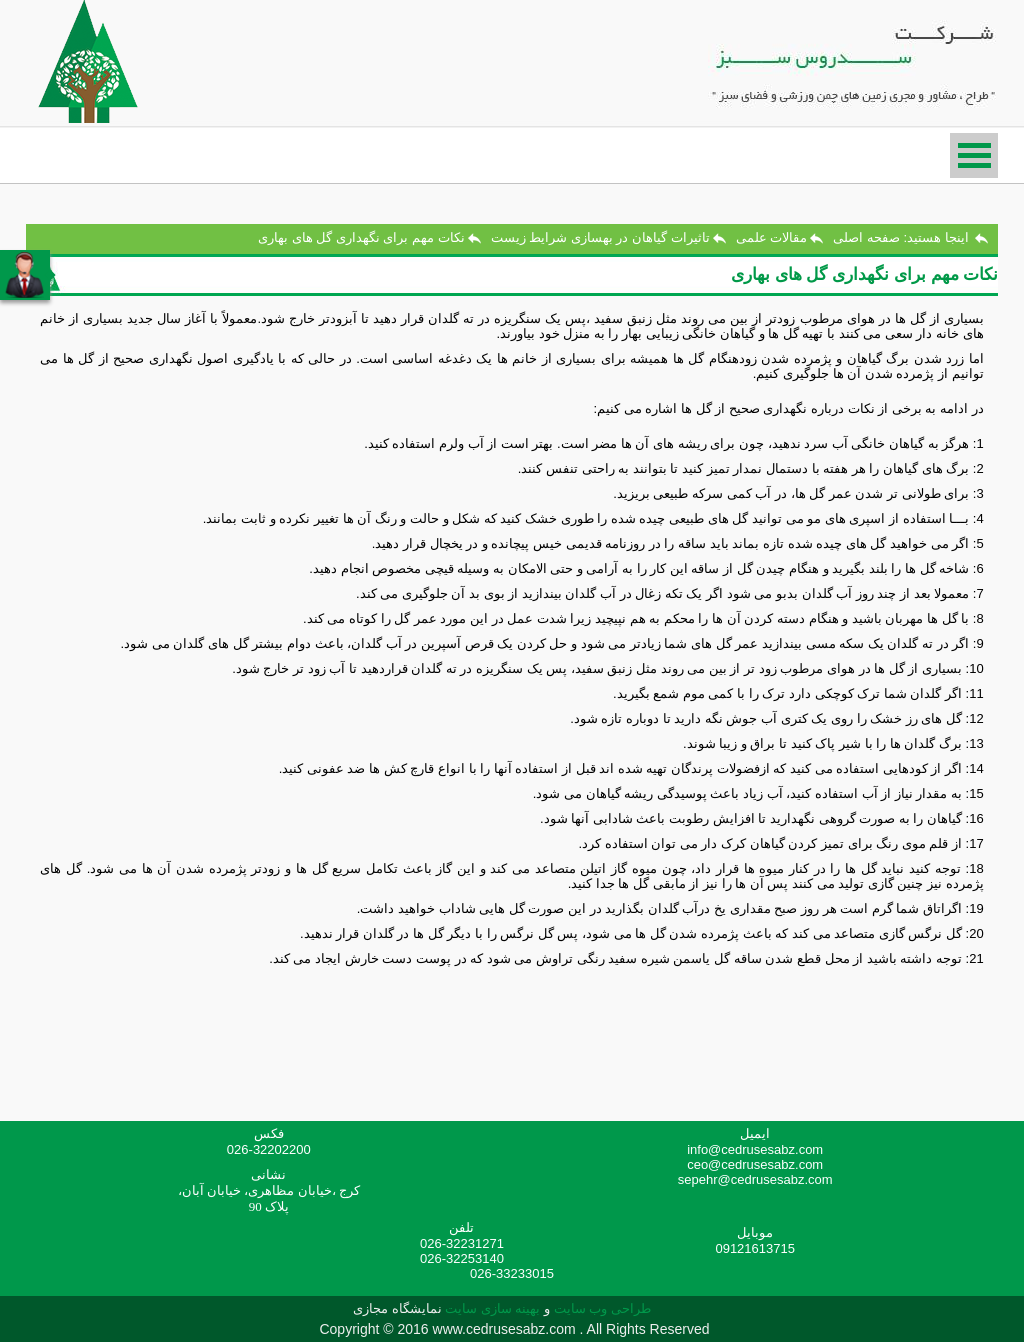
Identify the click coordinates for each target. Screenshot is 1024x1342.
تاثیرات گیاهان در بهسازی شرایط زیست (600, 237)
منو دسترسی (974, 155)
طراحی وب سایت (600, 1308)
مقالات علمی (772, 237)
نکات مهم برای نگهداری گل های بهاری (361, 237)
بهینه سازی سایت (493, 1308)
